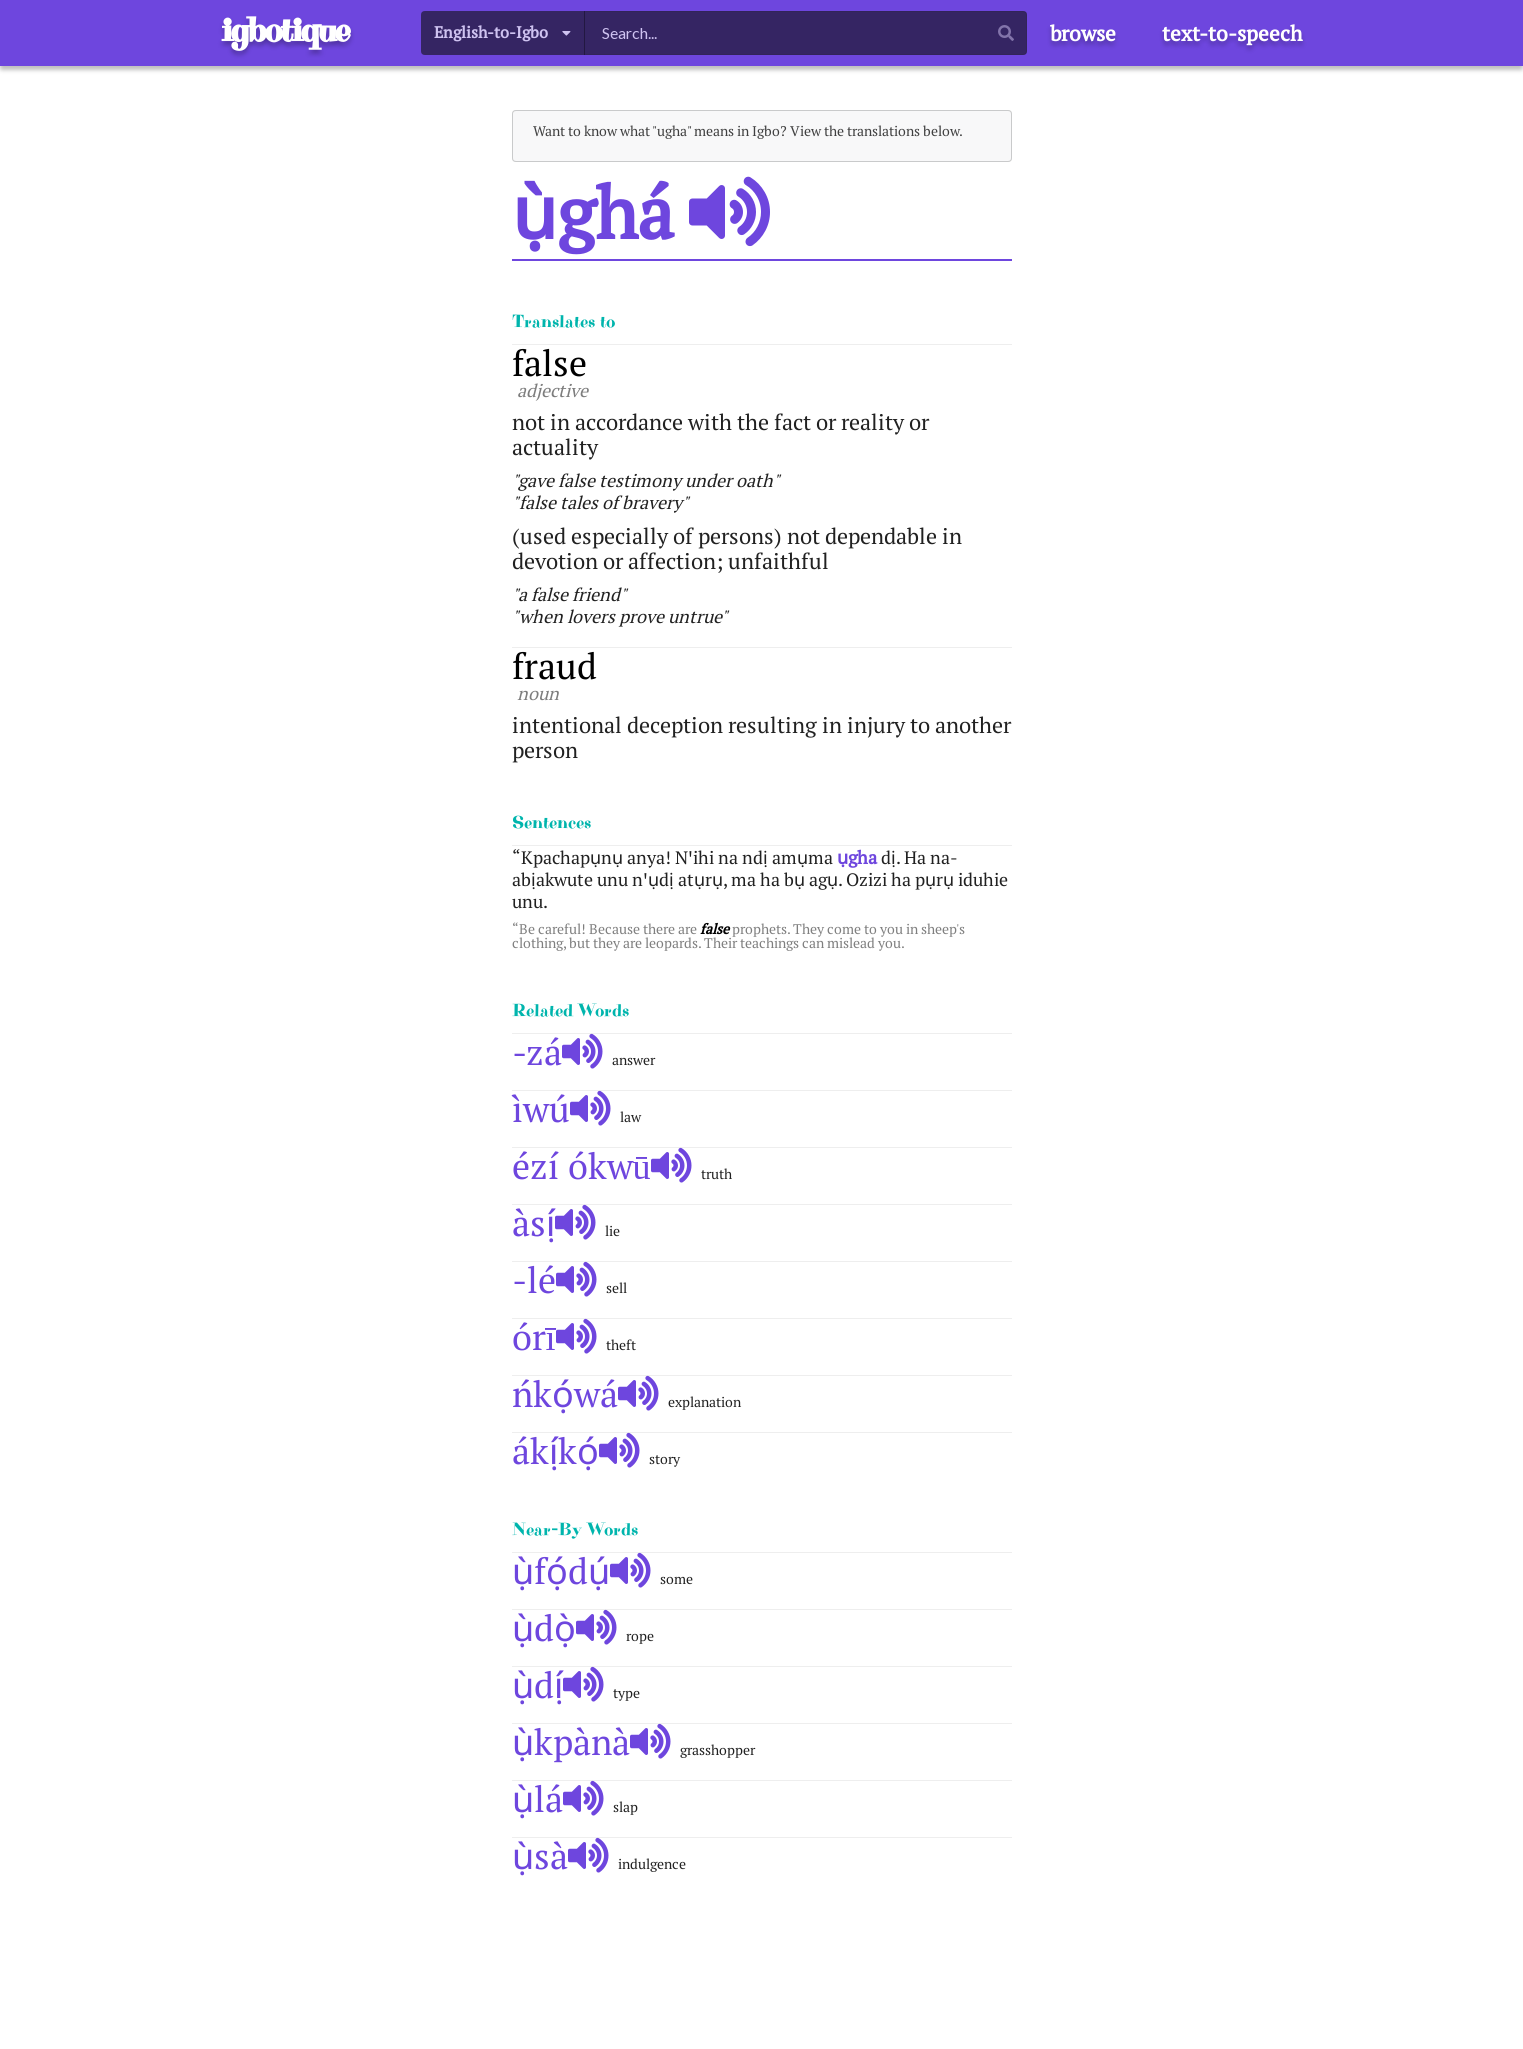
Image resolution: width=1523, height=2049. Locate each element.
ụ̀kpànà (592, 1741)
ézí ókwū (602, 1165)
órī (555, 1336)
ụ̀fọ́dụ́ (582, 1570)
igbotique (284, 30)
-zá (558, 1051)
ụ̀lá (558, 1798)
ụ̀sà (561, 1855)
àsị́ (554, 1222)
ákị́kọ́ (576, 1450)
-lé (555, 1279)
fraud (554, 665)
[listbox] (503, 32)
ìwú (562, 1108)
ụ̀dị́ (558, 1684)
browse (1083, 33)
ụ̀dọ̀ (565, 1627)
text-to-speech (1232, 33)
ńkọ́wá (586, 1393)
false (549, 362)
